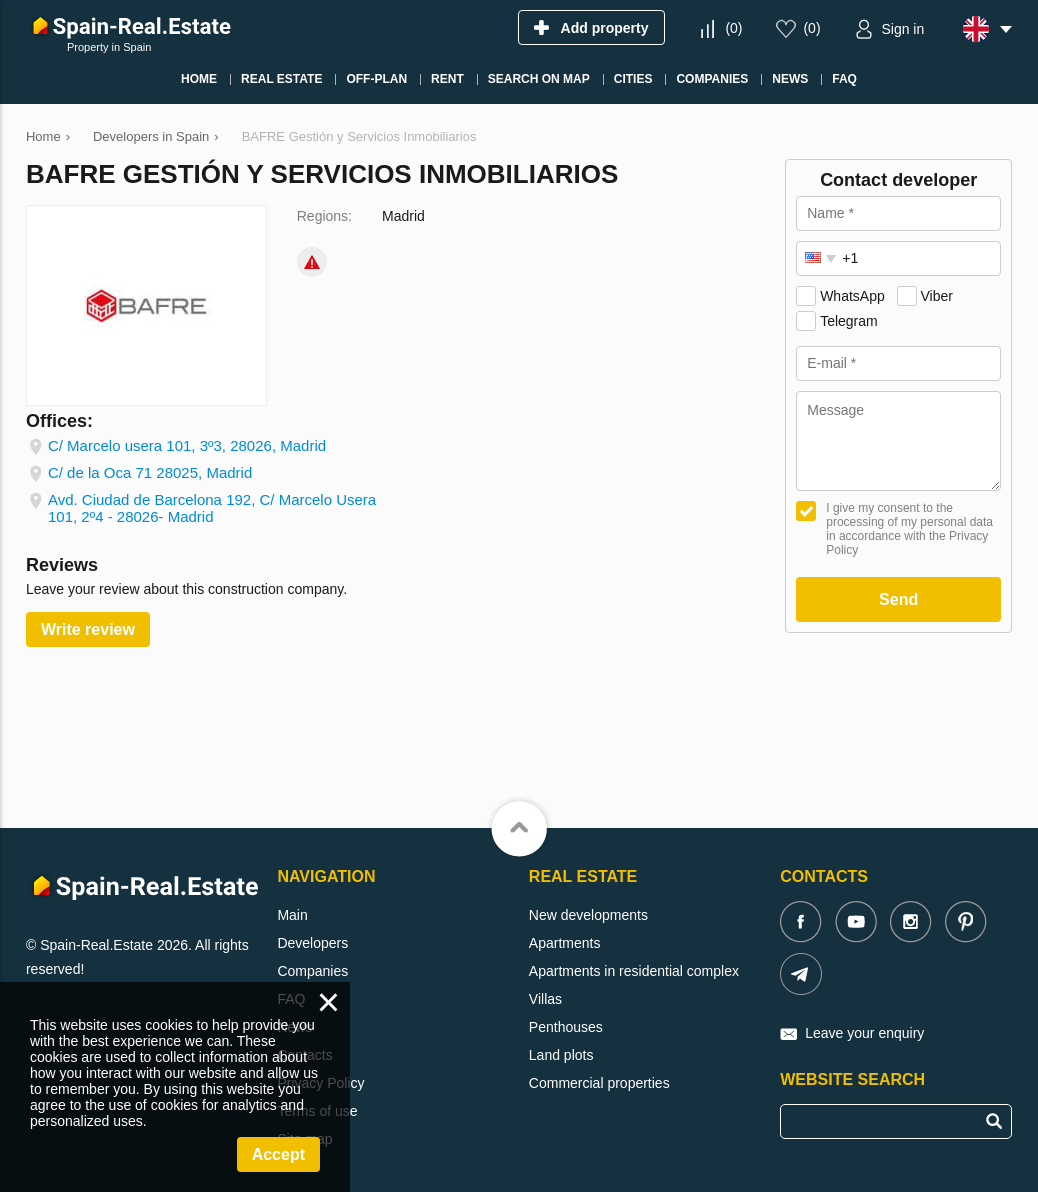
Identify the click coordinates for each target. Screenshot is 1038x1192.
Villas (545, 999)
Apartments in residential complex (634, 971)
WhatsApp (852, 296)
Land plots (561, 1055)
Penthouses (566, 1027)
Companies (312, 971)
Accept (278, 1154)
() (733, 28)
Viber (937, 296)
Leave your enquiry (864, 1033)
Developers (312, 943)
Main (292, 915)
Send (898, 599)
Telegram (849, 321)
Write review (88, 629)
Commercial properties (599, 1083)
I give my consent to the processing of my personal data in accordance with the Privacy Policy (909, 529)
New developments (588, 915)
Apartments (565, 943)
